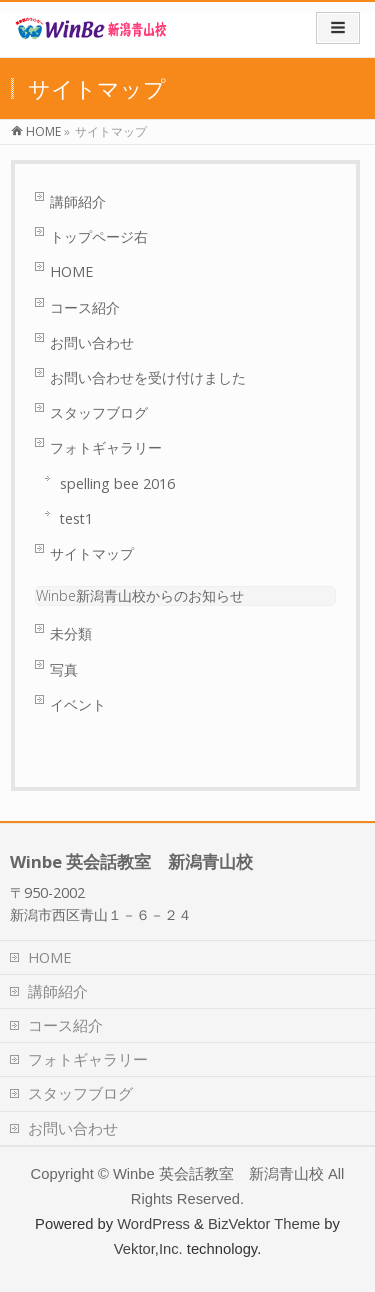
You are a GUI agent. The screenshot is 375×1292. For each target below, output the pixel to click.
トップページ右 (99, 236)
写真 (64, 669)
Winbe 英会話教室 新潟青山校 (218, 1174)
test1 (76, 518)
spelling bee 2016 (117, 483)
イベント (78, 704)
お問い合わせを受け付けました (148, 377)
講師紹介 (78, 201)
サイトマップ (92, 553)
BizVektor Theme (264, 1224)
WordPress (153, 1224)
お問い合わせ (92, 342)
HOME (71, 271)
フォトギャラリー (106, 447)
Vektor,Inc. (148, 1249)
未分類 (71, 633)
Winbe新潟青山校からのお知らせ (140, 595)
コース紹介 (85, 307)
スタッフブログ (99, 412)
